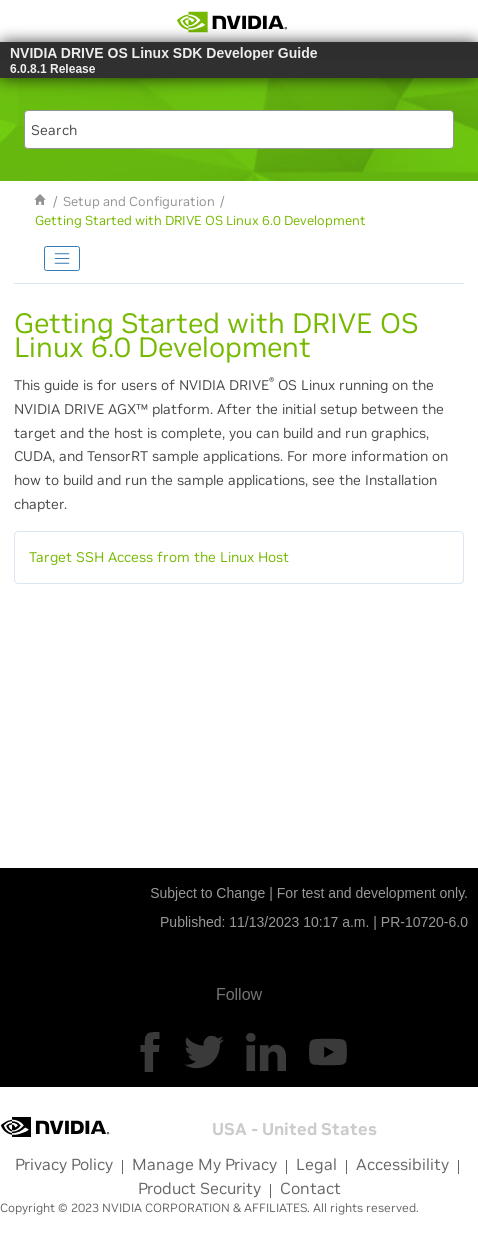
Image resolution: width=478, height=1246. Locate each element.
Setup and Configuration (139, 202)
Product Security (199, 1188)
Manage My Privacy (204, 1164)
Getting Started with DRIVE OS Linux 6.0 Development (200, 221)
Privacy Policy (64, 1164)
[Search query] (239, 129)
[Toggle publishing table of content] (62, 259)
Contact (310, 1188)
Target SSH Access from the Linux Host (159, 557)
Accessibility (402, 1164)
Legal (316, 1164)
